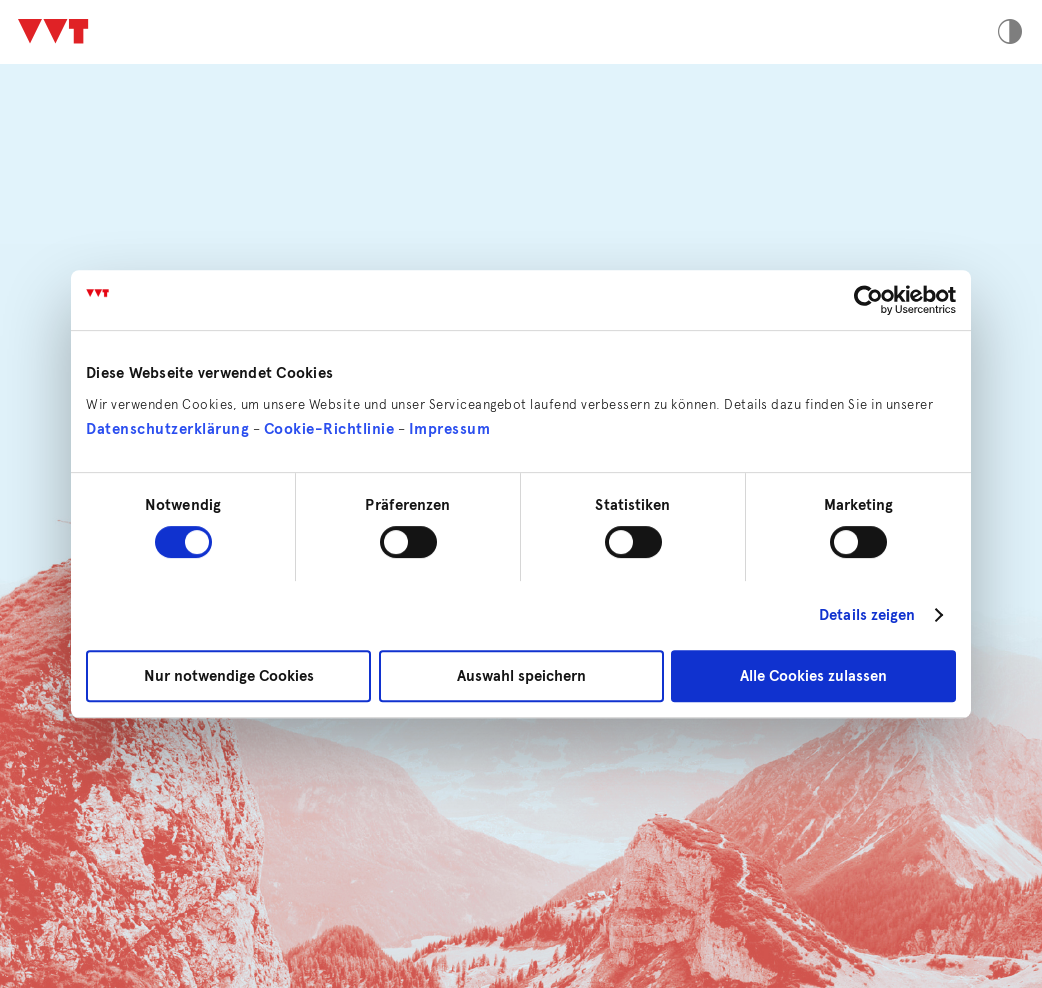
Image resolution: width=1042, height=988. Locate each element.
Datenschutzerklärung (167, 429)
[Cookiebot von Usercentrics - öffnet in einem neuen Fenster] (868, 300)
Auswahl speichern (521, 676)
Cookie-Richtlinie (329, 429)
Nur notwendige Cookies (229, 676)
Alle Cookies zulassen (813, 676)
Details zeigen (867, 615)
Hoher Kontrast (1010, 32)
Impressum (450, 429)
